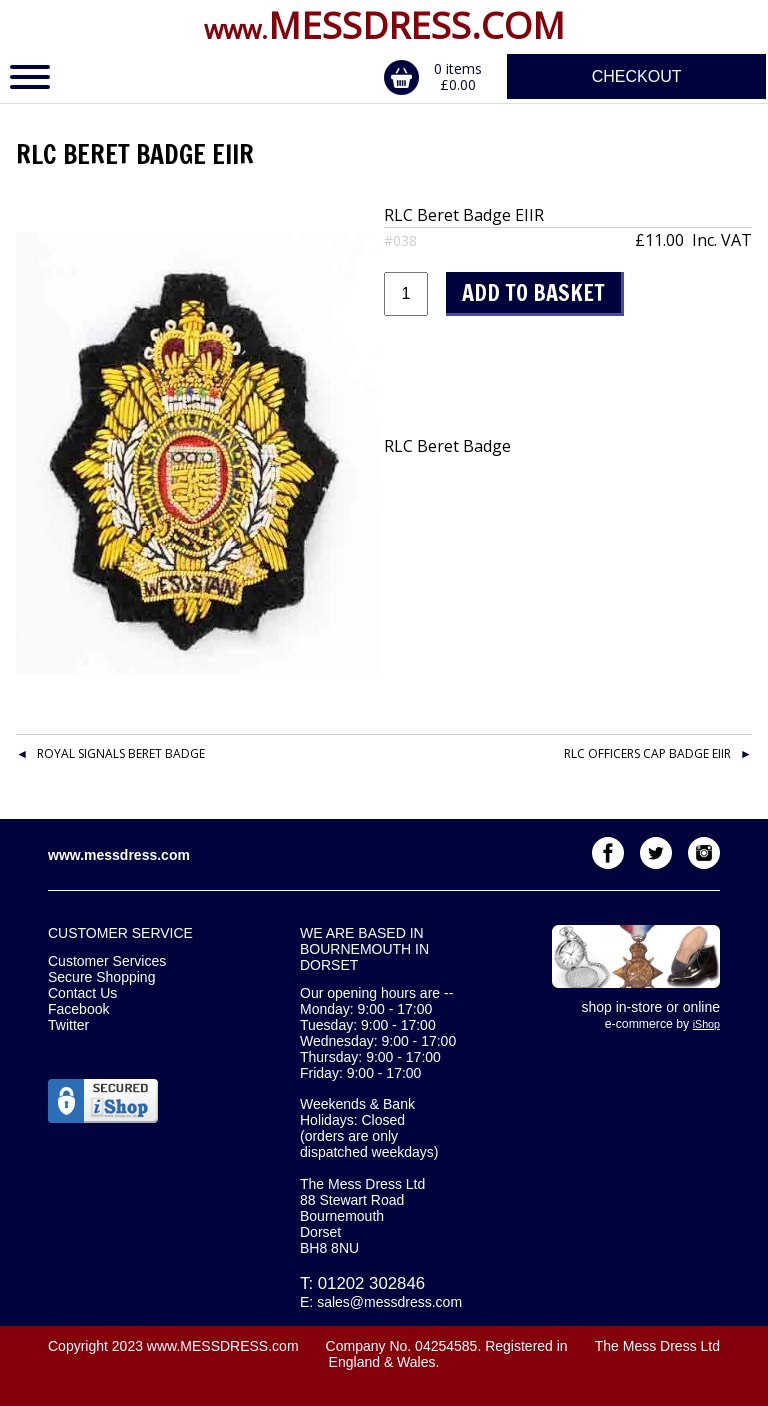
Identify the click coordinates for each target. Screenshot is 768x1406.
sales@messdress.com (389, 1302)
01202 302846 (371, 1283)
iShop (706, 1024)
